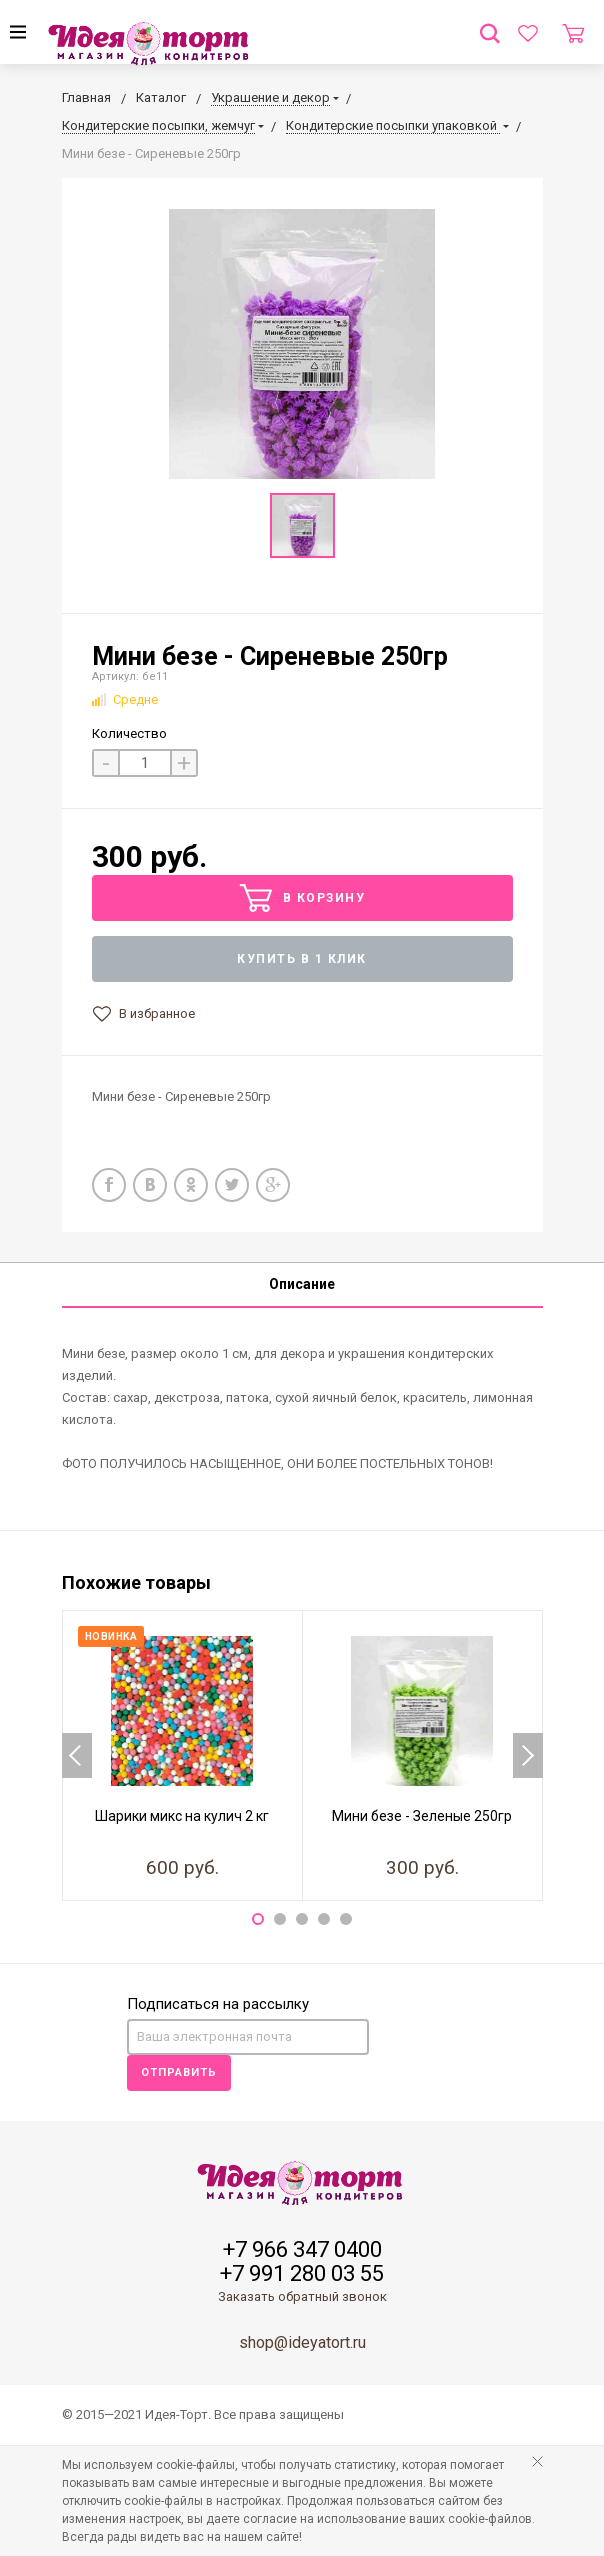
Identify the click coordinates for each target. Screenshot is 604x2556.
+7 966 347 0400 (302, 2250)
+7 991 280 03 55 (302, 2274)
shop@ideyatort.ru (302, 2342)
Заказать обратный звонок (302, 2296)
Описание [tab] (302, 1284)
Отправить (179, 2072)
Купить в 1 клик (302, 959)
